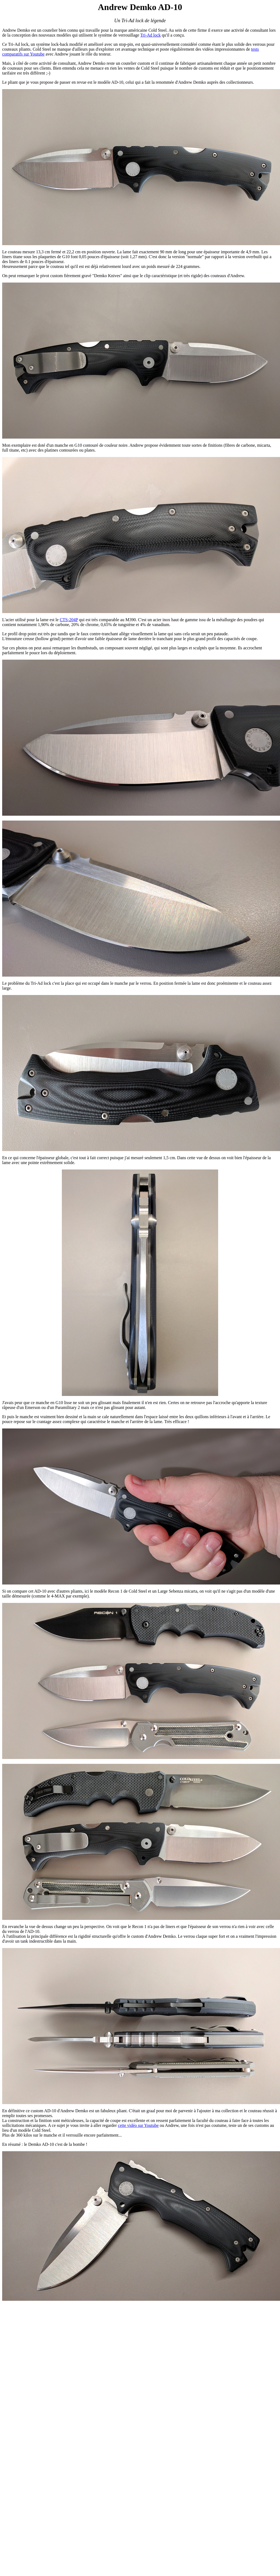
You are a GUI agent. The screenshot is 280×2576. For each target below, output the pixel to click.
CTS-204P (69, 619)
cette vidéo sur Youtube (138, 2125)
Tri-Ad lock (150, 35)
